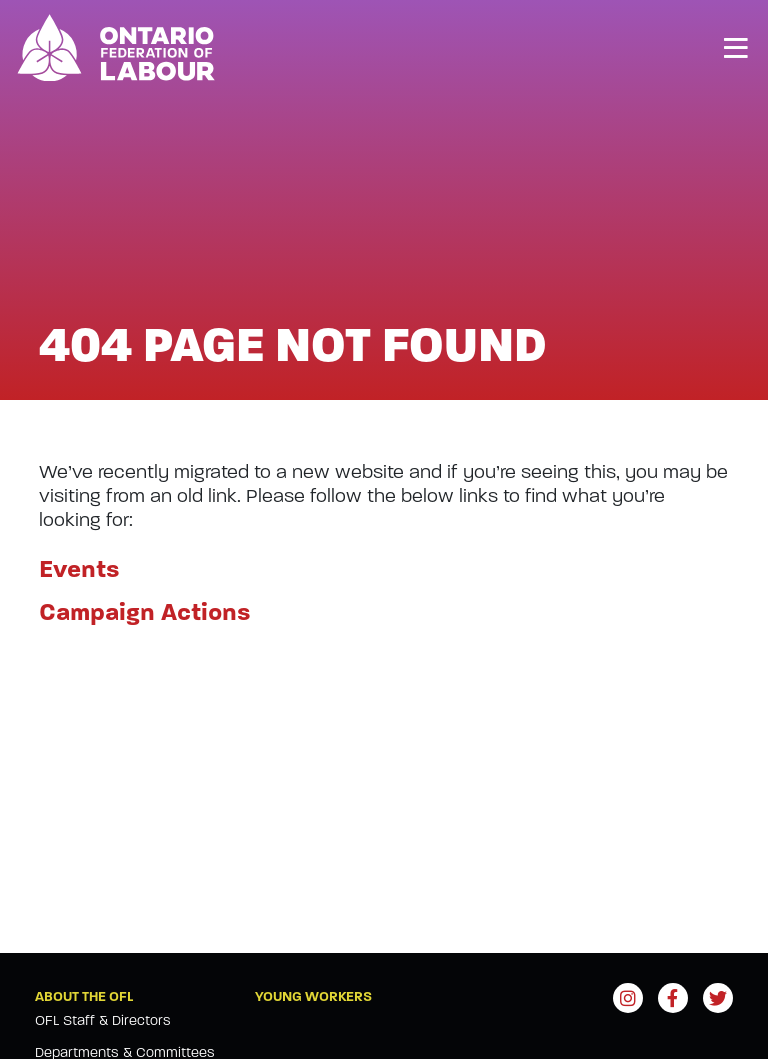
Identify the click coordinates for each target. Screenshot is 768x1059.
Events (79, 569)
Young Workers (313, 996)
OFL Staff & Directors (103, 1020)
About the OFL (84, 996)
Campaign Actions (145, 612)
